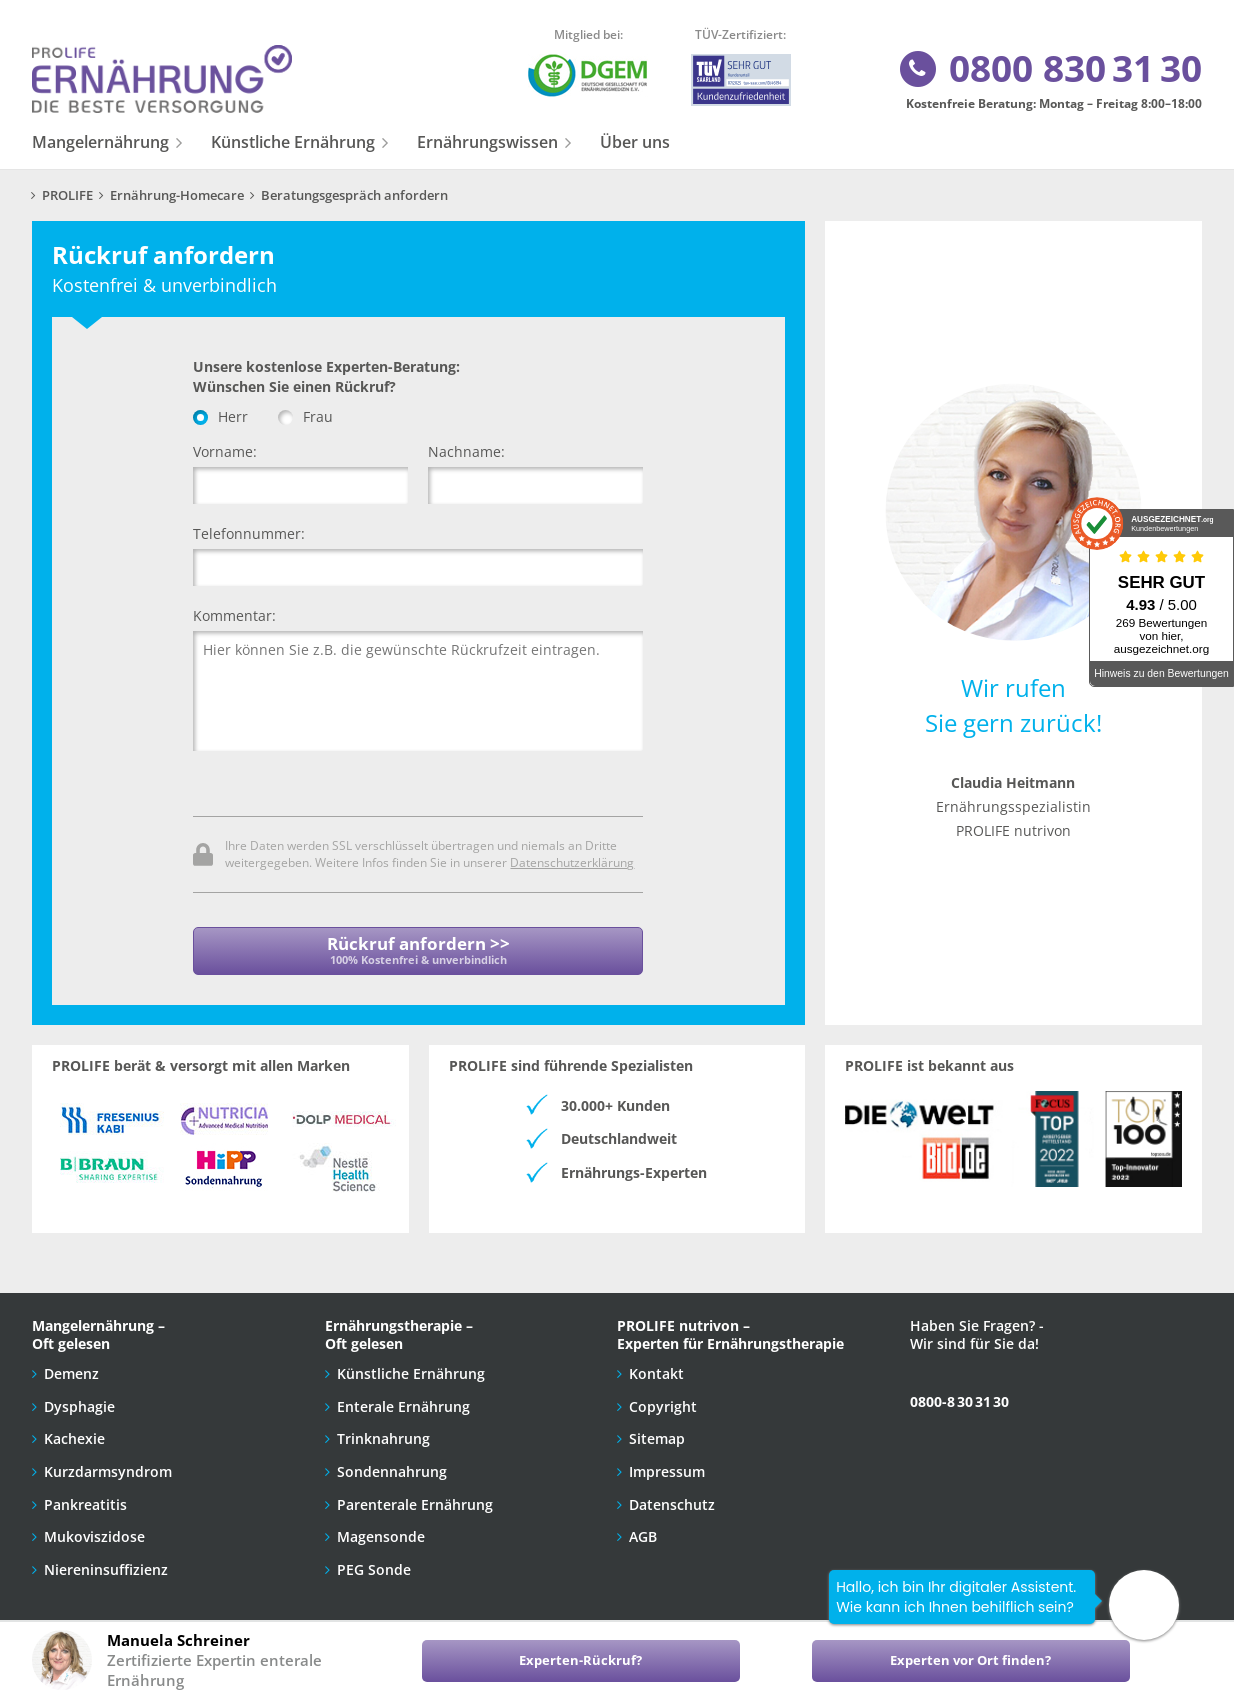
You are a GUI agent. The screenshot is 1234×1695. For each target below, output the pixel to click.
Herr (220, 416)
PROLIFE (67, 195)
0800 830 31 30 (1049, 70)
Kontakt (656, 1367)
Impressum (667, 1465)
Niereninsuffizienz (106, 1563)
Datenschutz (672, 1498)
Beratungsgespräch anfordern (354, 195)
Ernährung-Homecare (177, 195)
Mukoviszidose (94, 1530)
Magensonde (381, 1530)
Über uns (635, 142)
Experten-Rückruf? (580, 1660)
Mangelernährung (100, 142)
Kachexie (74, 1432)
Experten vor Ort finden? (970, 1660)
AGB (643, 1530)
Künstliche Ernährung (293, 142)
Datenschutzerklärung (572, 862)
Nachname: (466, 451)
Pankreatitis (85, 1498)
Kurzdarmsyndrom (108, 1465)
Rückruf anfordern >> (418, 949)
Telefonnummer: (249, 533)
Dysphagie (79, 1400)
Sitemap (657, 1432)
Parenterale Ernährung (415, 1498)
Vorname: (225, 451)
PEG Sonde (374, 1563)
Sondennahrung (392, 1465)
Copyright (663, 1400)
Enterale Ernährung (403, 1400)
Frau (305, 416)
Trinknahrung (383, 1432)
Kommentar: (234, 615)
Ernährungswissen (487, 142)
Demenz (71, 1367)
